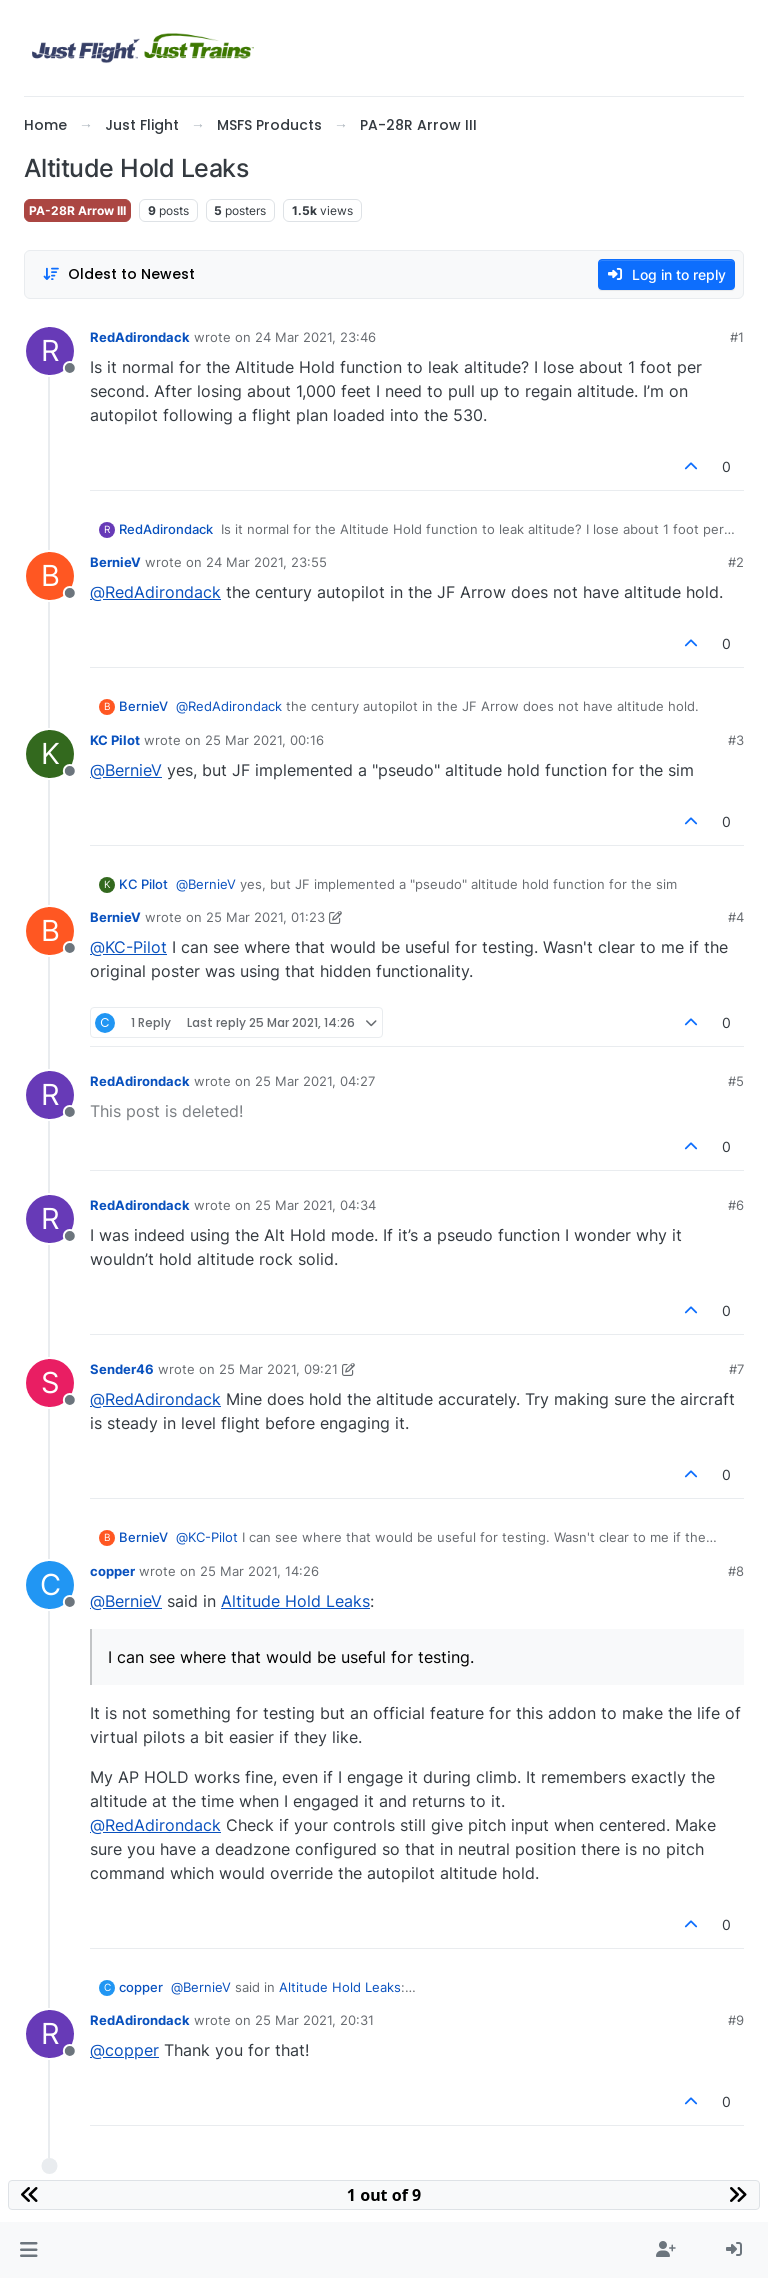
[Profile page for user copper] (50, 1585)
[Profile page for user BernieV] (50, 576)
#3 (736, 740)
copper (112, 1571)
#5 (736, 1081)
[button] (28, 2250)
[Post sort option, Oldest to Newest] (118, 274)
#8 (736, 1571)
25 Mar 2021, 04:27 (315, 1081)
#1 (737, 337)
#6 (736, 1205)
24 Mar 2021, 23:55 (266, 562)
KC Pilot (115, 740)
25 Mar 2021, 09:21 (278, 1369)
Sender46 (122, 1369)
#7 (736, 1369)
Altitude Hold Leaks (295, 1601)
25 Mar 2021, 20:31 (314, 2020)
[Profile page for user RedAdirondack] (50, 351)
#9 (736, 2020)
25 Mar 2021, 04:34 (315, 1205)
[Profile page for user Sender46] (50, 1383)
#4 (736, 917)
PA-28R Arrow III (77, 210)
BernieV (115, 562)
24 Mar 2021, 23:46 (315, 337)
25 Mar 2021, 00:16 (264, 740)
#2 (736, 562)
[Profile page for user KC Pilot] (50, 754)
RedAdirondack (140, 337)
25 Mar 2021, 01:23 (265, 917)
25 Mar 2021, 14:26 (259, 1571)
